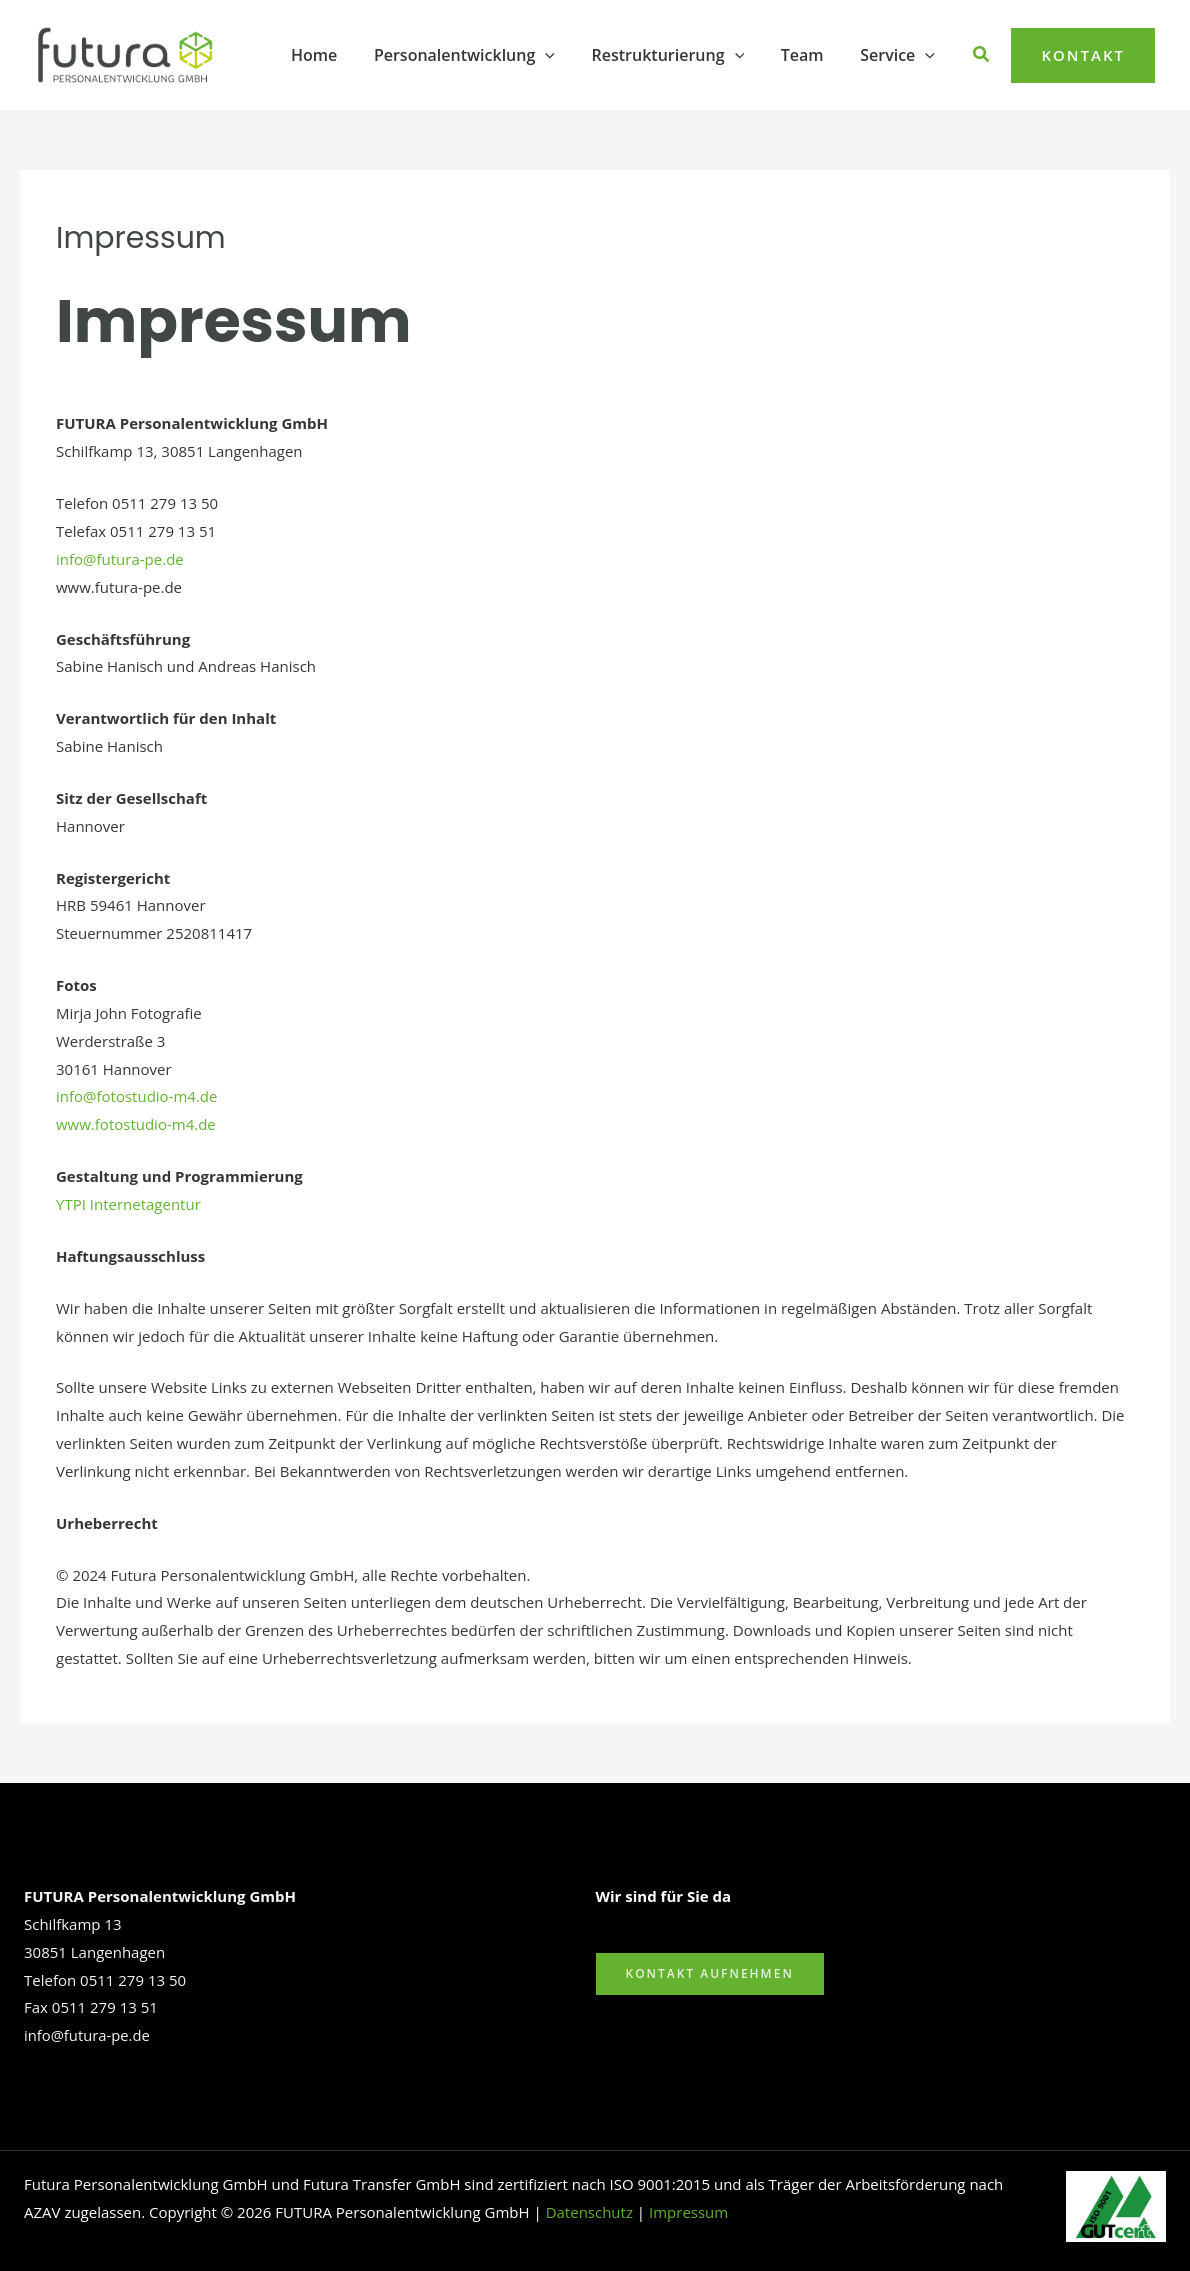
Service (900, 55)
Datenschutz (589, 2212)
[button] (562, 55)
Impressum (688, 2212)
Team (809, 55)
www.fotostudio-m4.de (136, 1124)
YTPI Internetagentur (128, 1204)
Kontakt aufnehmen (710, 1973)
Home (335, 55)
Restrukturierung (679, 55)
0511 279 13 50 (133, 1980)
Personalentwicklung (480, 55)
